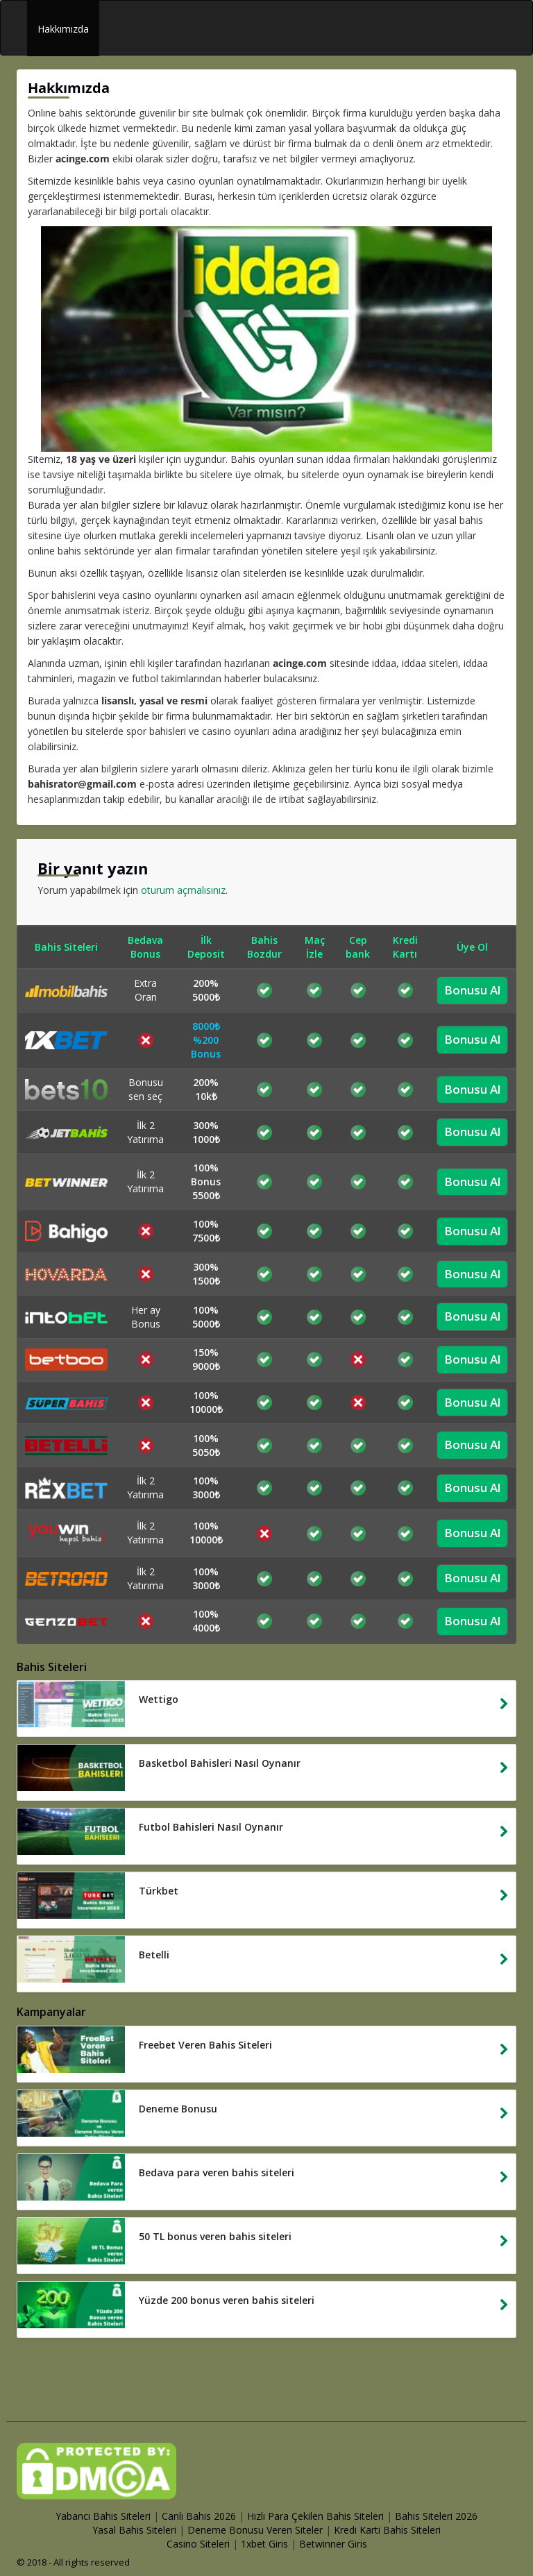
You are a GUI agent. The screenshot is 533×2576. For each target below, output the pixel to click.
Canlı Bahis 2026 (199, 2516)
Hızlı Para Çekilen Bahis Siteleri (315, 2516)
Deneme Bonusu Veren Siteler (255, 2529)
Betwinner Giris (333, 2543)
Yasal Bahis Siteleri (134, 2529)
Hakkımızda (63, 28)
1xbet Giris (264, 2543)
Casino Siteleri (198, 2543)
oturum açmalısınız (183, 890)
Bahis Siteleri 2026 (436, 2516)
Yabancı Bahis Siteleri (103, 2516)
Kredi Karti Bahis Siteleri (387, 2529)
